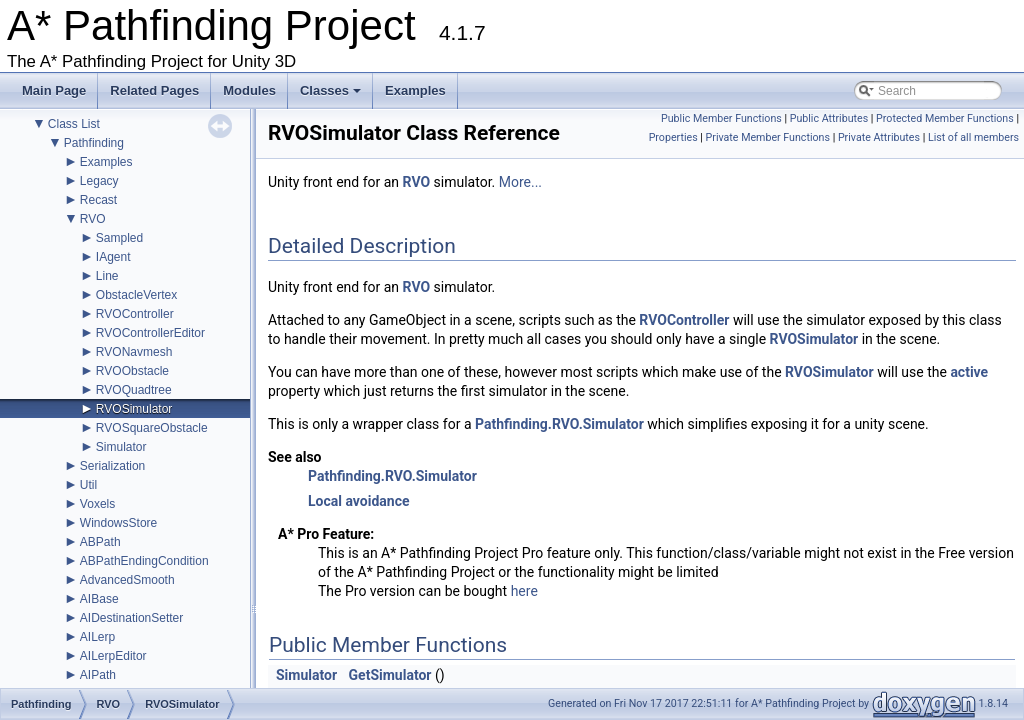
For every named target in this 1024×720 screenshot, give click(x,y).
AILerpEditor (113, 656)
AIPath (98, 675)
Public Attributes (829, 118)
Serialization (112, 466)
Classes (332, 96)
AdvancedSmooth (127, 580)
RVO (93, 219)
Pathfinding (94, 143)
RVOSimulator (134, 409)
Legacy (99, 181)
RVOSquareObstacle (152, 428)
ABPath (100, 542)
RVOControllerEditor (150, 333)
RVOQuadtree (134, 390)
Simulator (121, 447)
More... (520, 182)
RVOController (135, 314)
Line (107, 276)
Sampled (119, 238)
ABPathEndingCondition (144, 561)
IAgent (113, 257)
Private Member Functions (768, 137)
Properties (673, 137)
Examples (415, 90)
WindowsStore (118, 523)
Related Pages (154, 90)
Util (88, 485)
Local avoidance (359, 501)
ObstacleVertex (136, 295)
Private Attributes (879, 137)
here (524, 591)
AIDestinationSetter (131, 618)
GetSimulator (390, 675)
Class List (74, 124)
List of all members (973, 137)
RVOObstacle (132, 371)
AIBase (99, 599)
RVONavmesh (134, 352)
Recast (98, 200)
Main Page (54, 90)
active (969, 372)
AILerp (97, 637)
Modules (249, 90)
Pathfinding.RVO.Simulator (559, 424)
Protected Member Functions (945, 118)
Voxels (97, 504)
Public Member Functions (721, 118)
